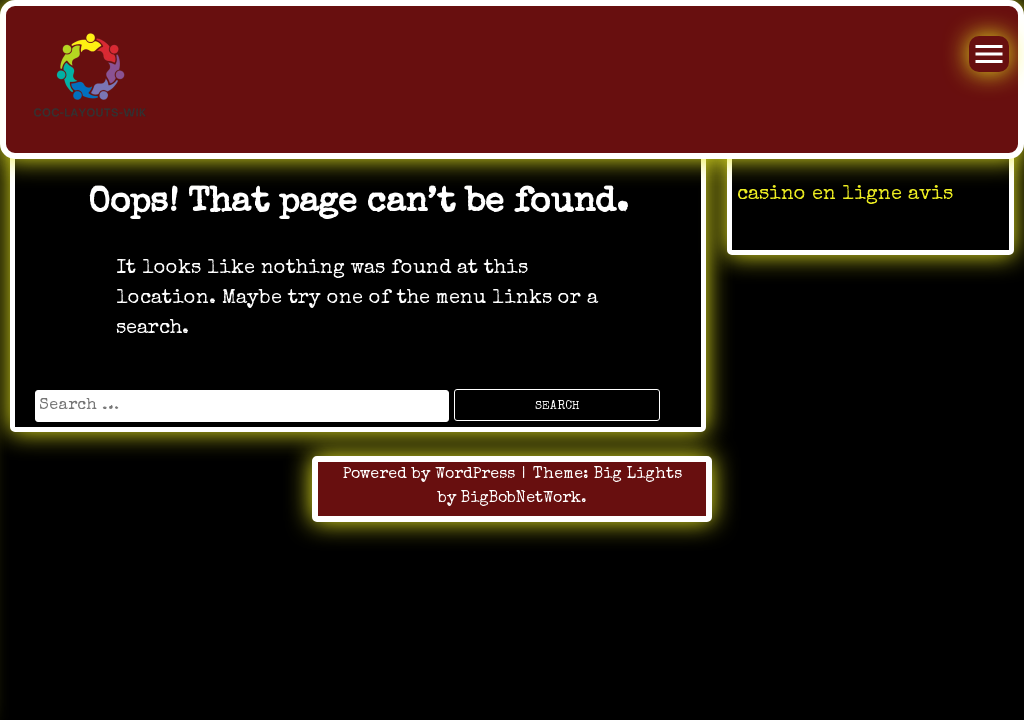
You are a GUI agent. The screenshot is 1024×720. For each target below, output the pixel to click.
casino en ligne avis (845, 195)
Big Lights (638, 475)
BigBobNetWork (521, 499)
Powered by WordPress (431, 475)
